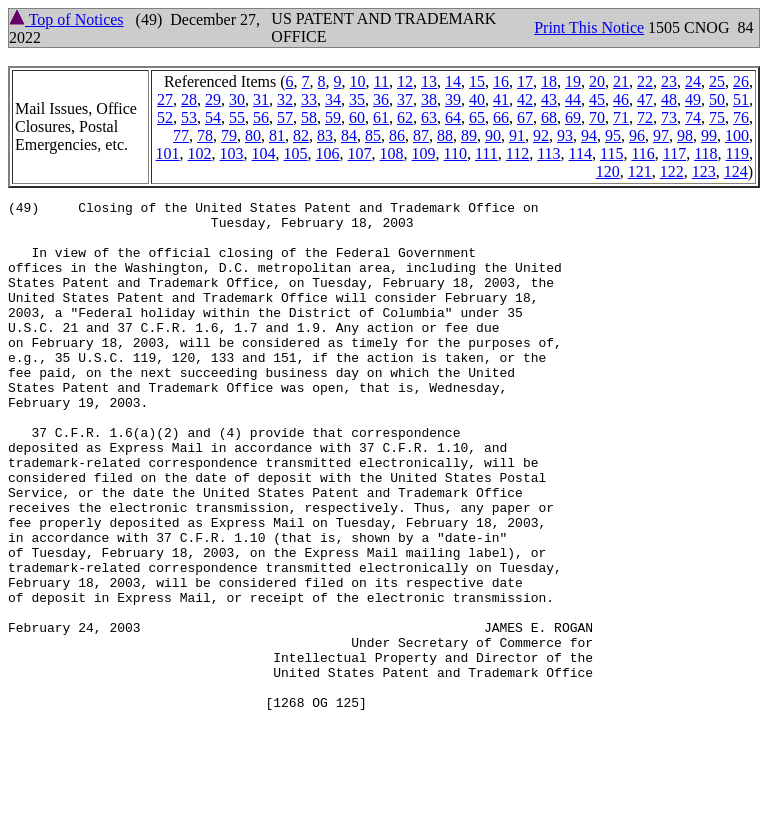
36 (381, 99)
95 (613, 135)
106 (328, 153)
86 (397, 135)
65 (477, 117)
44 (573, 99)
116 (642, 153)
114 (580, 153)
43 (549, 99)
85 (373, 135)
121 (640, 171)
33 (309, 99)
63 (429, 117)
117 (674, 153)
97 (661, 135)
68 (549, 117)
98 (685, 135)
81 (277, 135)
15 (477, 81)
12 (405, 81)
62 (405, 117)
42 (525, 99)
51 (741, 99)
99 (709, 135)
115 (611, 153)
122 (672, 171)
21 (621, 81)
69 (573, 117)
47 (645, 99)
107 (360, 153)
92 (541, 135)
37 (405, 99)
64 (453, 117)
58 (309, 117)
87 (421, 135)
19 (573, 81)
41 (501, 99)
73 (669, 117)
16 (501, 81)
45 (597, 99)
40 (477, 99)
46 (621, 99)
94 (589, 135)
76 (741, 117)
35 (357, 99)
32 (285, 99)
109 (424, 153)
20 (597, 81)
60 (357, 117)
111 (486, 153)
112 (517, 153)
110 (455, 153)
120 (608, 171)
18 (549, 81)
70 (597, 117)
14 (453, 81)
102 (200, 153)
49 (693, 99)
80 (253, 135)
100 (737, 135)
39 (453, 99)
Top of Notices (66, 19)
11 (381, 81)
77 (181, 135)
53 (189, 117)
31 (261, 99)
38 (429, 99)
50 (717, 99)
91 (517, 135)
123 (704, 171)
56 (261, 117)
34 (333, 99)
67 (525, 117)
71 (621, 117)
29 (213, 99)
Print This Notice (589, 27)
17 (525, 81)
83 (325, 135)
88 (445, 135)
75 (717, 117)
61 (381, 117)
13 (429, 81)
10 (358, 81)
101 (168, 153)
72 (645, 117)
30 (237, 99)
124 (736, 171)
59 (333, 117)
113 (548, 153)
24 (693, 81)
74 (693, 117)
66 (501, 117)
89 (469, 135)
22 (645, 81)
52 (165, 117)
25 (717, 81)
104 (264, 153)
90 (493, 135)
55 (237, 117)
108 (392, 153)
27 (165, 99)
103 (232, 153)
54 (213, 117)
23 (669, 81)
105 (296, 153)
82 (301, 135)
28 (189, 99)
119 (737, 153)
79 (229, 135)
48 (669, 99)
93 (565, 135)
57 (285, 117)
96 (637, 135)
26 (741, 81)
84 (349, 135)
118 (705, 153)
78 (205, 135)
